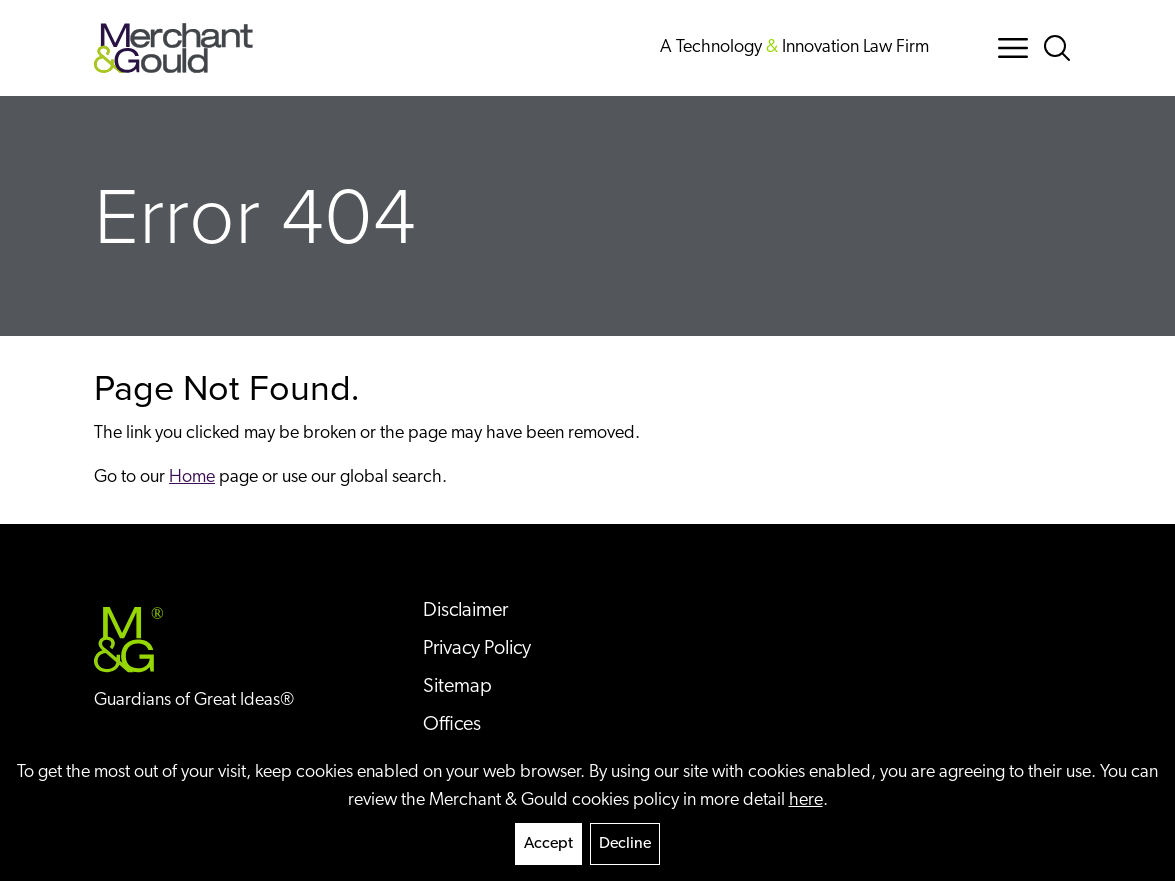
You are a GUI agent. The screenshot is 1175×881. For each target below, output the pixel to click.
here (806, 800)
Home (192, 477)
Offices (452, 725)
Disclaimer (465, 611)
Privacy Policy (477, 649)
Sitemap (457, 687)
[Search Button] (1061, 48)
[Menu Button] (1013, 48)
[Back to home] (173, 48)
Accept (548, 844)
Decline (625, 844)
